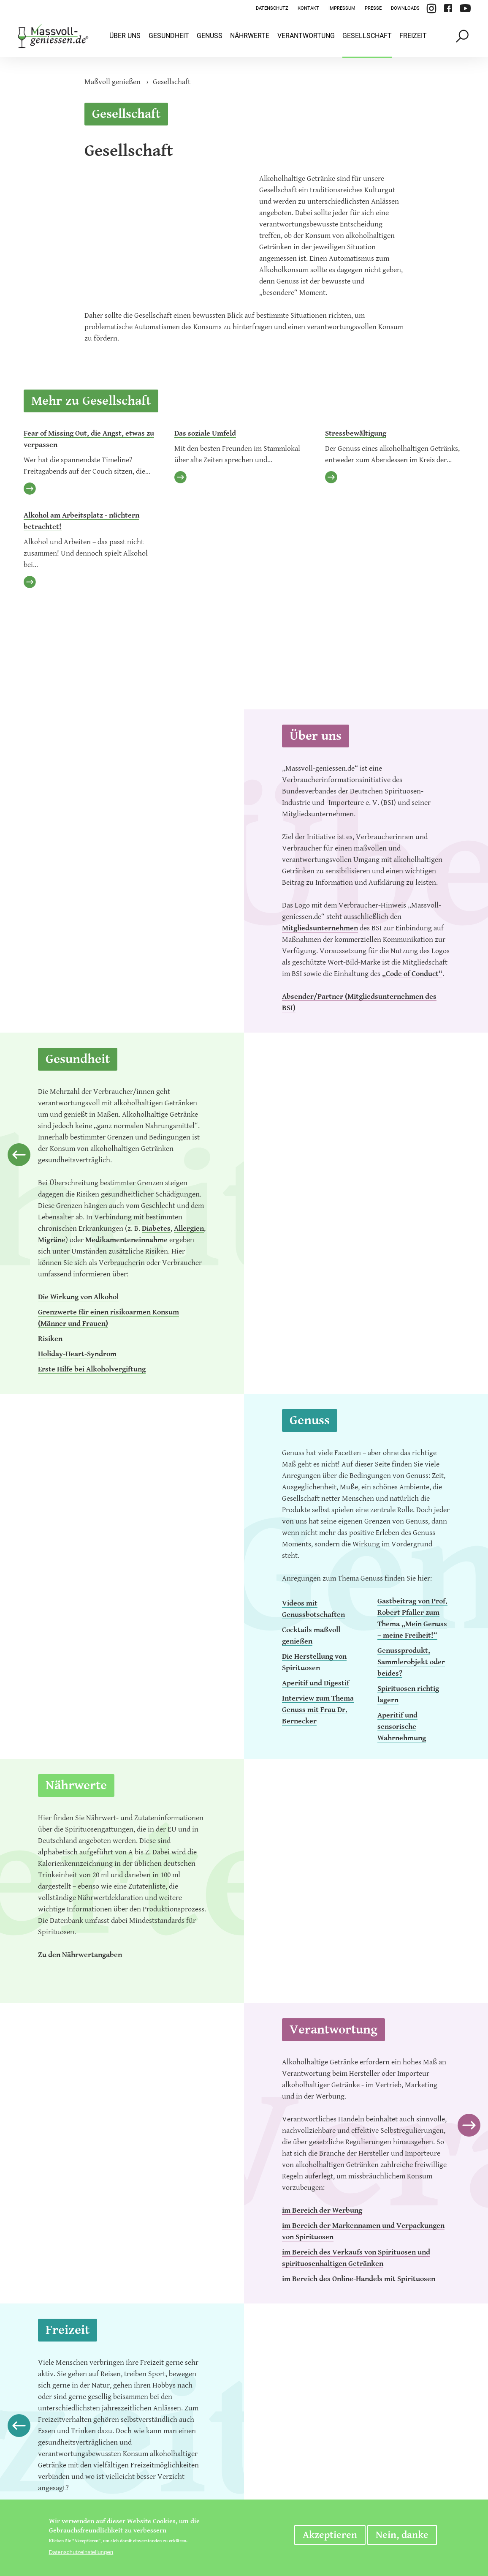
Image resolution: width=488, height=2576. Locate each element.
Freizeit (413, 36)
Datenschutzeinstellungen (81, 2552)
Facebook (448, 8)
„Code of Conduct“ (412, 973)
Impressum (341, 8)
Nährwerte (249, 36)
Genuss (209, 36)
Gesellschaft (367, 36)
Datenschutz (272, 8)
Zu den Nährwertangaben (80, 1954)
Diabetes (156, 1228)
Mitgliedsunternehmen (320, 928)
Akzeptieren (330, 2535)
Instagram (431, 8)
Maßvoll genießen (112, 81)
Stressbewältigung (355, 433)
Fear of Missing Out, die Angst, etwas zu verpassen (89, 439)
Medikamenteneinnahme (126, 1239)
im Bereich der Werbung (322, 2210)
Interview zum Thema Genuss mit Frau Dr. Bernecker (318, 1710)
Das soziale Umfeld (205, 433)
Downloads (405, 8)
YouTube (465, 8)
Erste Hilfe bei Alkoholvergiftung (92, 1369)
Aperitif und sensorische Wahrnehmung (401, 1726)
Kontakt (308, 8)
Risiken (50, 1338)
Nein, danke (402, 2535)
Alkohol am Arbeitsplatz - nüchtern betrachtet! (81, 521)
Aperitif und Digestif (315, 1683)
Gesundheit (169, 36)
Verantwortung (306, 36)
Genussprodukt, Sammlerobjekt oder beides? (411, 1662)
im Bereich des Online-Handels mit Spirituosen (358, 2278)
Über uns (125, 36)
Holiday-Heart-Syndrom (77, 1353)
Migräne (51, 1239)
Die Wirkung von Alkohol (78, 1296)
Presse (373, 8)
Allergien (189, 1228)
